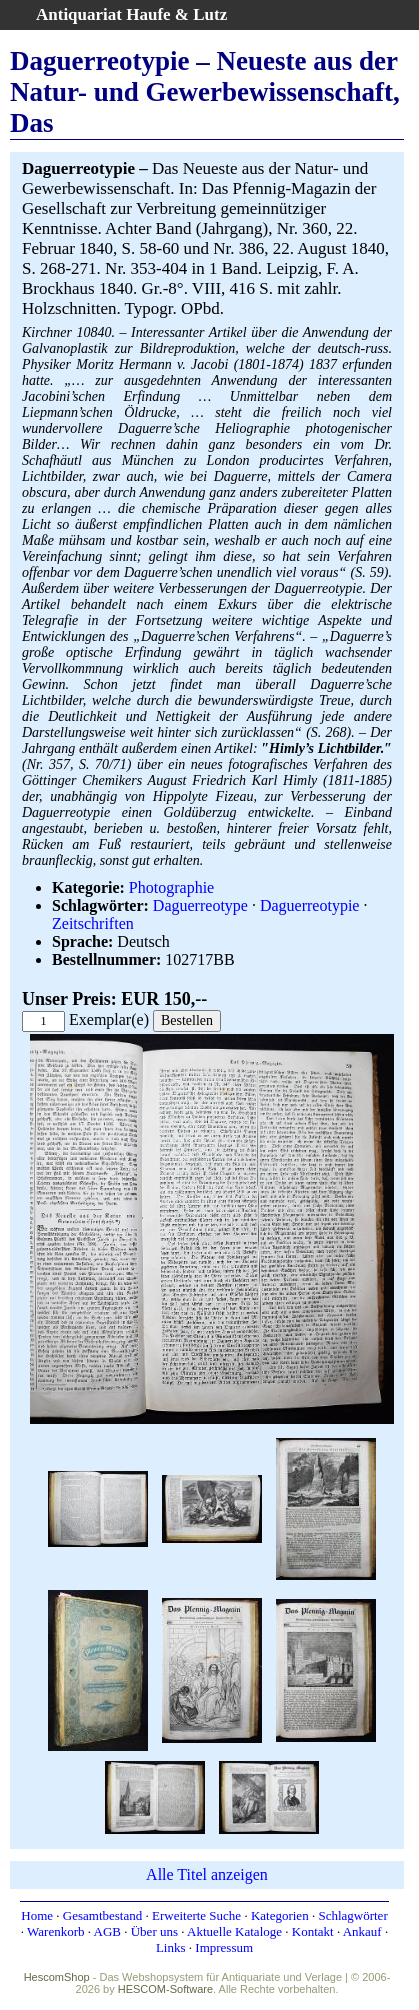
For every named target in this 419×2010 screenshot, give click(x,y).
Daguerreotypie (310, 905)
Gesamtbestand (102, 1915)
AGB (107, 1931)
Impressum (224, 1947)
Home (37, 1915)
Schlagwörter (352, 1915)
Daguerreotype (200, 905)
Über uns (154, 1931)
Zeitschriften (93, 923)
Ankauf (362, 1931)
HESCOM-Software (165, 1989)
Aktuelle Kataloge (234, 1931)
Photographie (171, 887)
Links (171, 1947)
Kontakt (313, 1931)
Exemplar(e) (109, 1019)
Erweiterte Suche (196, 1915)
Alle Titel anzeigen (207, 1874)
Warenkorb (55, 1931)
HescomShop (57, 1977)
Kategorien (280, 1915)
